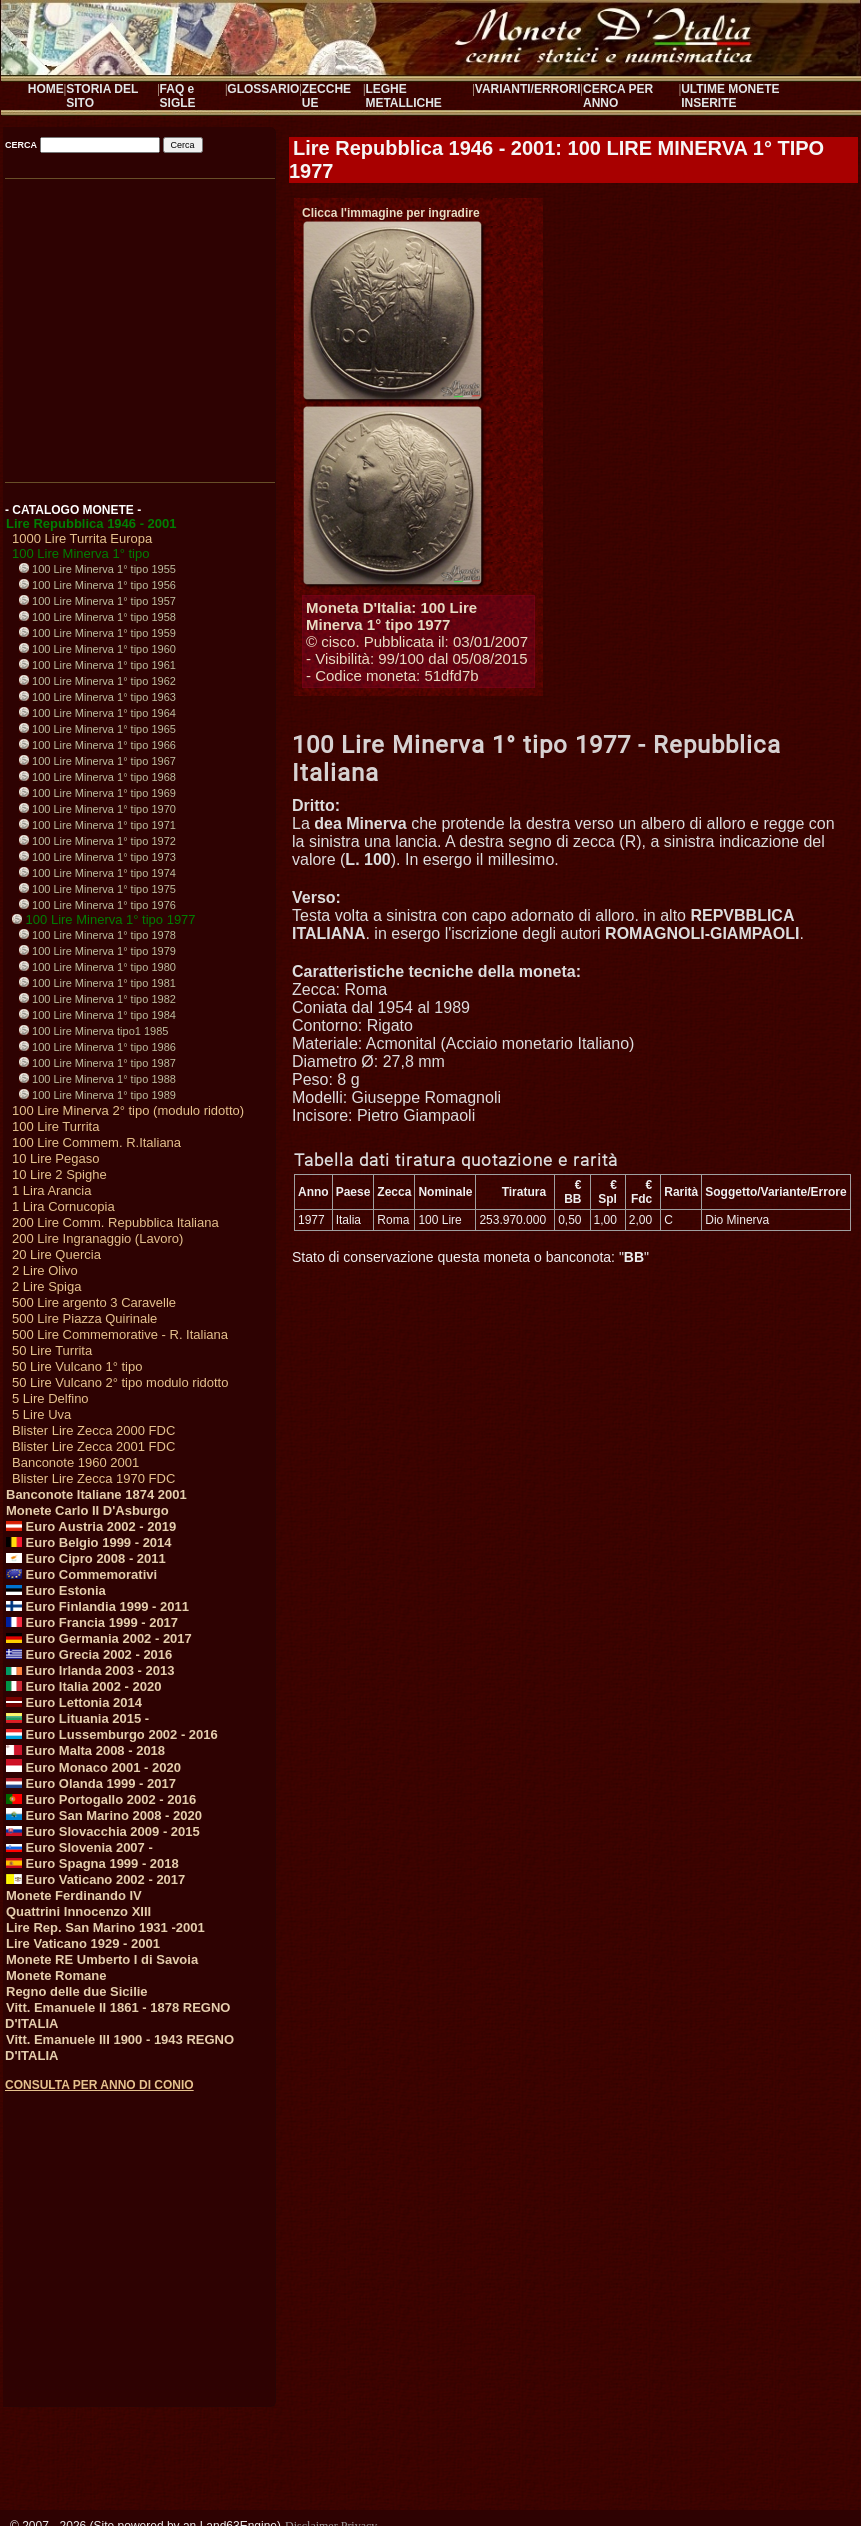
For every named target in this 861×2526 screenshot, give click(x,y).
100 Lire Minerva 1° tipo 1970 (97, 809)
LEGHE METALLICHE (403, 96)
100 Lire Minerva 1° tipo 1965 (97, 729)
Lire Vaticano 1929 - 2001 (83, 1943)
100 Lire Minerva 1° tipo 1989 (97, 1095)
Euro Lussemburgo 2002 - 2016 (112, 1734)
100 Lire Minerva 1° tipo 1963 (97, 697)
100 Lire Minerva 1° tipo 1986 (97, 1047)
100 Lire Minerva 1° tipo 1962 (97, 681)
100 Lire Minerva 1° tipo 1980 (97, 967)
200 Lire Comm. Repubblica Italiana (115, 1222)
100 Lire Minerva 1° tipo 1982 (97, 999)
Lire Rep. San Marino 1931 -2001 (105, 1927)
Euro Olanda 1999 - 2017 (91, 1783)
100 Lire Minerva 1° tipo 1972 (97, 841)
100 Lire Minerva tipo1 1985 (93, 1031)
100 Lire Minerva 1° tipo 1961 (97, 665)
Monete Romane (56, 1975)
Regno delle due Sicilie (77, 1991)
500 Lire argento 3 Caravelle (94, 1302)
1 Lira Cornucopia (63, 1206)
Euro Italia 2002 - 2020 (83, 1686)
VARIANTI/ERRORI (528, 89)
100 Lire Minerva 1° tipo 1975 (97, 889)
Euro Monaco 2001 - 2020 (93, 1767)
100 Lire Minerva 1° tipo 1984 (97, 1015)
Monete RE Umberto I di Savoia (102, 1959)
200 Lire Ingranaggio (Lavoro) (97, 1238)
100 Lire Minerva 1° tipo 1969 (97, 793)
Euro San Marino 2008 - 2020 (104, 1815)
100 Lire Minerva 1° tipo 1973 (97, 857)
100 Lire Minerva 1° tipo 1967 (97, 761)
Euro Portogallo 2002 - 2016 (101, 1799)
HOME (46, 89)
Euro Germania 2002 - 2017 (99, 1638)
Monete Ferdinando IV (74, 1895)
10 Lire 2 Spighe (59, 1174)
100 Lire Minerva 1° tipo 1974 (97, 873)
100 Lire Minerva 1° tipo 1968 (97, 777)
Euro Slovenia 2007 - (79, 1847)
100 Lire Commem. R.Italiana (96, 1142)
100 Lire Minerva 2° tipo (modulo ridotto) (128, 1110)
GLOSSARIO (263, 89)
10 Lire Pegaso (55, 1158)
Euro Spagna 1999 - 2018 (92, 1863)
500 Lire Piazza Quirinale (84, 1318)
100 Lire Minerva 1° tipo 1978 (97, 935)
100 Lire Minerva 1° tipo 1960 (97, 649)
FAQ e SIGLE (178, 96)
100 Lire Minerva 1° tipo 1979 (97, 951)
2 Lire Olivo (45, 1270)
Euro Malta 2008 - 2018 (85, 1750)
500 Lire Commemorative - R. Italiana (120, 1334)
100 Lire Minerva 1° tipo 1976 (97, 905)
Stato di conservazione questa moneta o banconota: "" (470, 1257)
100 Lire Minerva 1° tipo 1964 (97, 713)
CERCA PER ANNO (618, 96)
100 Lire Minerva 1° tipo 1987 (97, 1063)
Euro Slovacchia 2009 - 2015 (103, 1831)
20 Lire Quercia (56, 1254)
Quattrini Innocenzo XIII (78, 1911)
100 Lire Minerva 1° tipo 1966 (97, 745)
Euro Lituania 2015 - (77, 1718)
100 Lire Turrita (55, 1126)
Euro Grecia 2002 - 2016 (89, 1654)
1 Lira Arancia (52, 1190)
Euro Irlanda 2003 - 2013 (90, 1670)
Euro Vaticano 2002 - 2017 (95, 1879)
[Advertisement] (138, 2231)
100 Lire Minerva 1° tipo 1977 (104, 919)
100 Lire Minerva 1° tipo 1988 (97, 1079)
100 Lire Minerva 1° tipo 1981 (97, 983)
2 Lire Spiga (46, 1286)
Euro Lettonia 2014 (74, 1702)
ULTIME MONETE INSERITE (730, 96)
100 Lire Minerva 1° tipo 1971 (97, 825)
